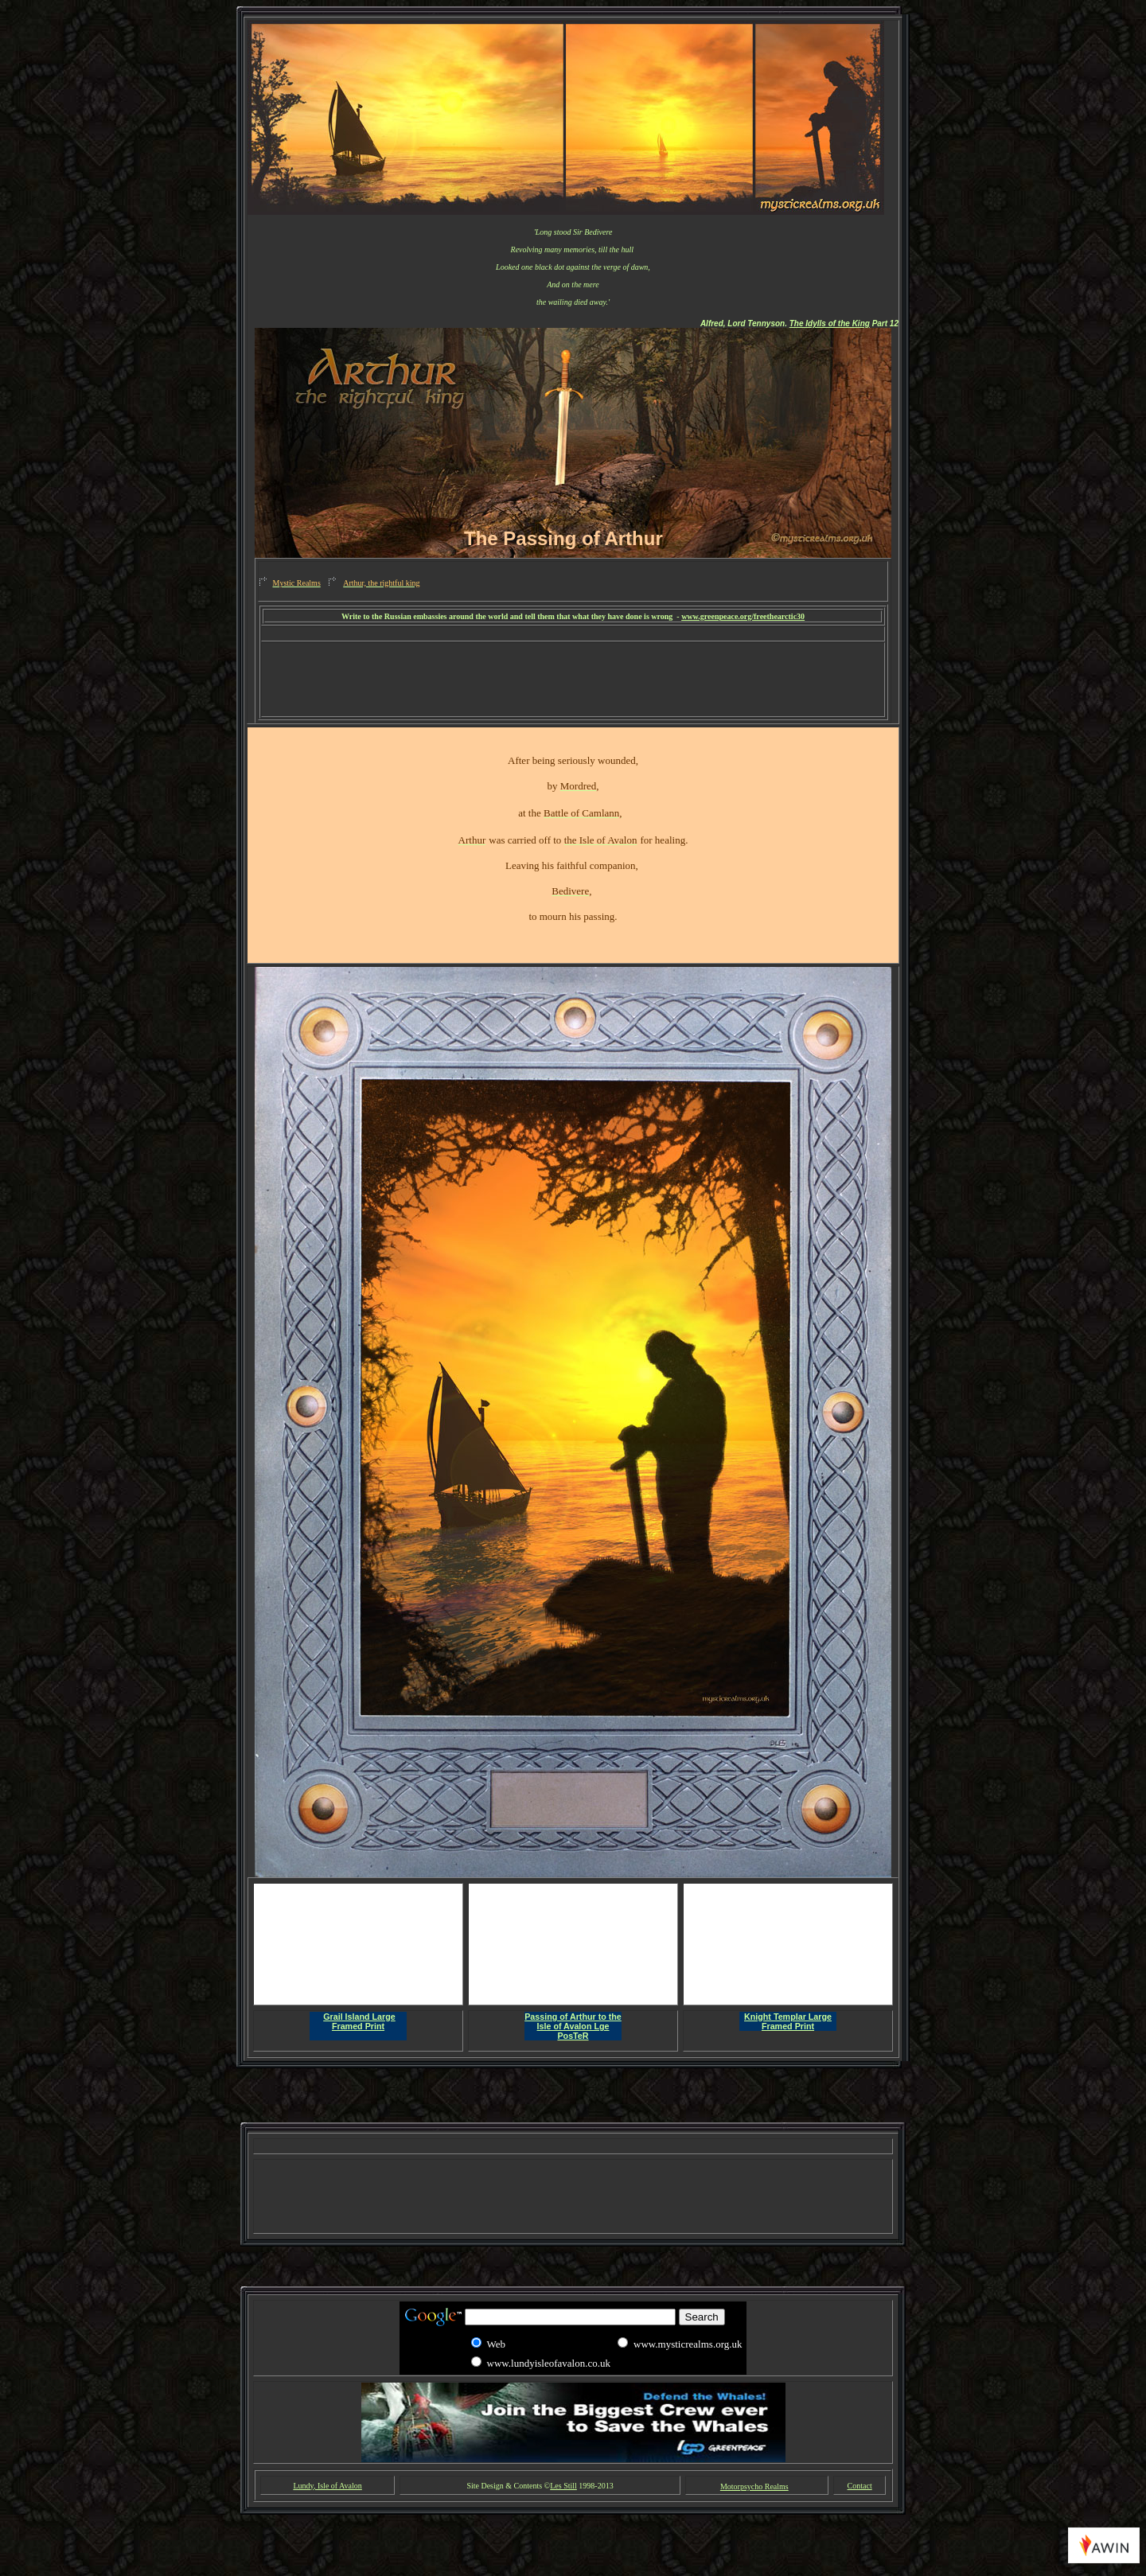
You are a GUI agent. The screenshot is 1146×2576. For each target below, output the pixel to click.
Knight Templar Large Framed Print (788, 2021)
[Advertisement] (573, 634)
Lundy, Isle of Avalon (327, 2485)
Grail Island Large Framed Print (359, 2021)
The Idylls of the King (829, 323)
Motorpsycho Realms (754, 2486)
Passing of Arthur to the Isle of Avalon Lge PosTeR (573, 2026)
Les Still (563, 2485)
